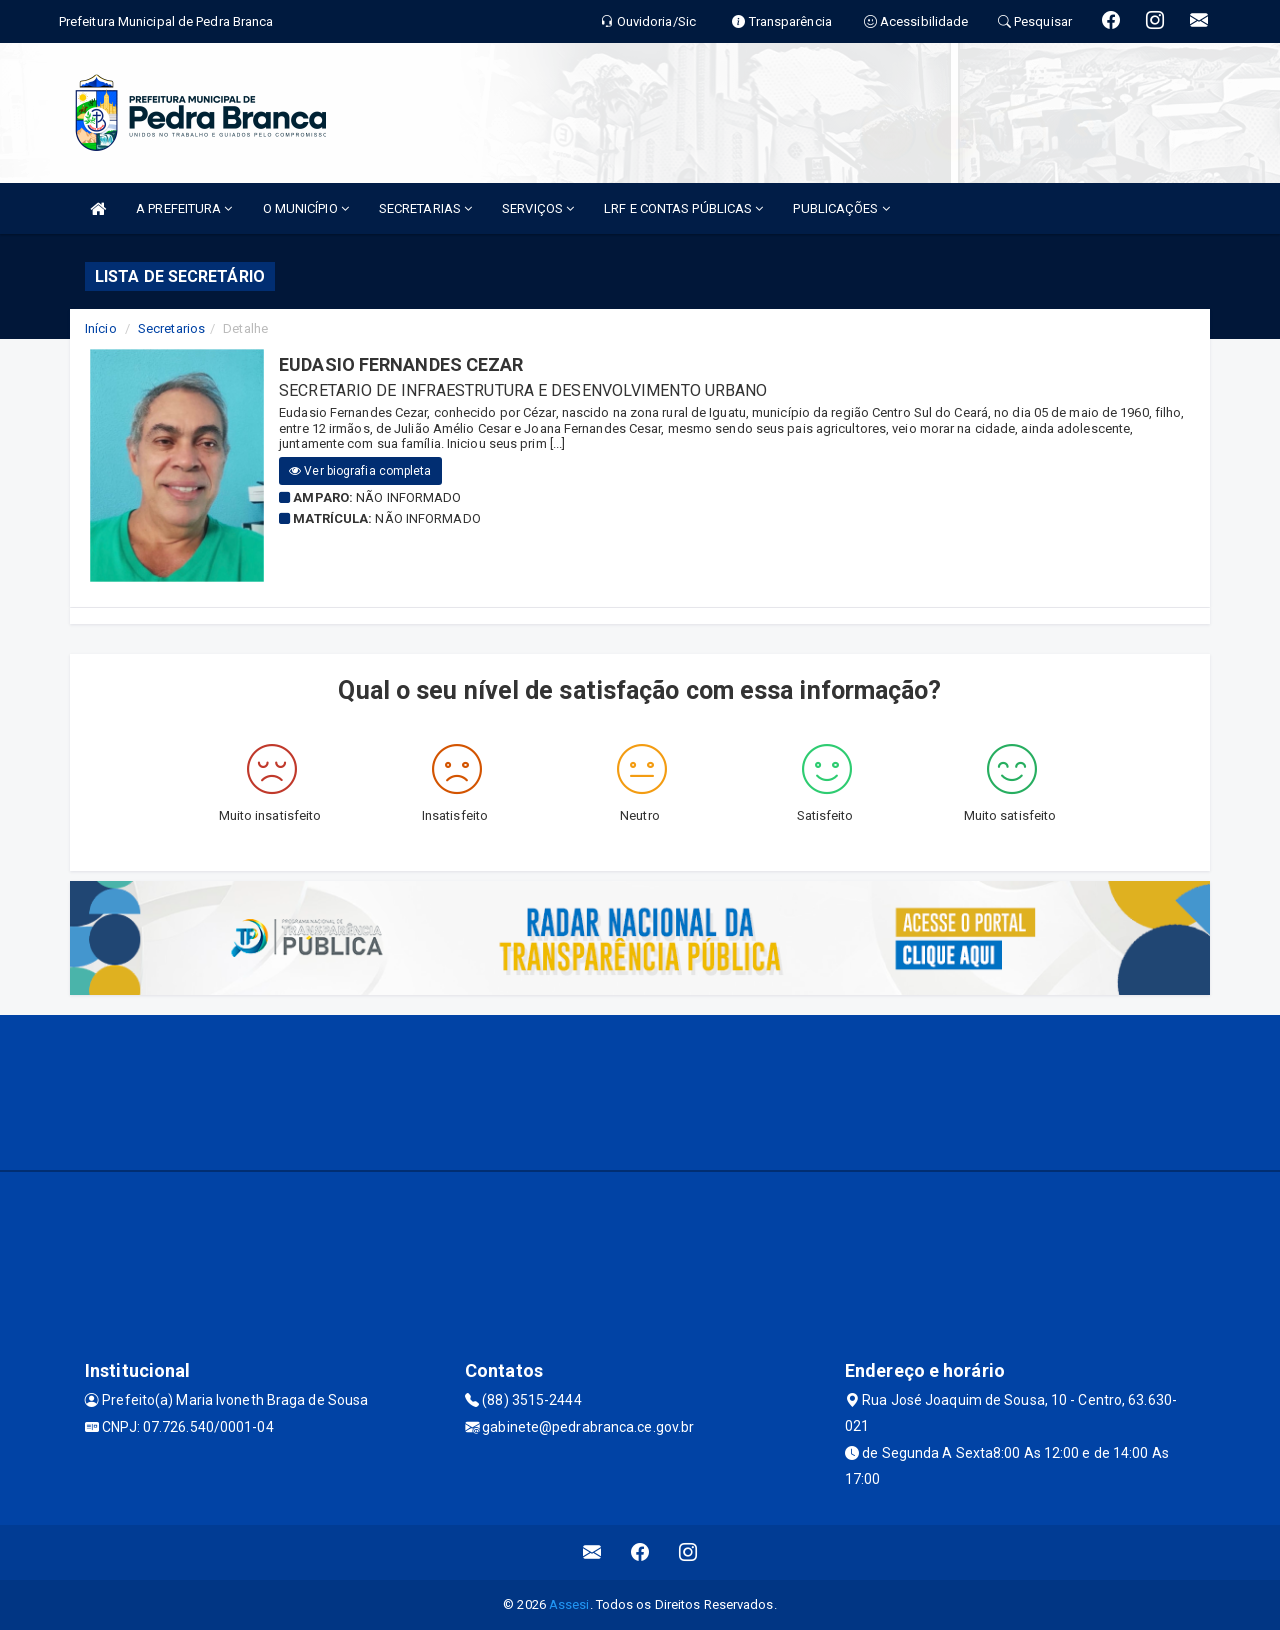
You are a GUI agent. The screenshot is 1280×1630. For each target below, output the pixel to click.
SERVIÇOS (538, 208)
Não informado (408, 497)
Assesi (569, 1604)
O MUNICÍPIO (306, 208)
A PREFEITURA (184, 208)
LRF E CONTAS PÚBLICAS (683, 208)
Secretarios (171, 328)
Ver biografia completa (360, 471)
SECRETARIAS (425, 208)
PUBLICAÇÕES (841, 208)
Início (101, 328)
